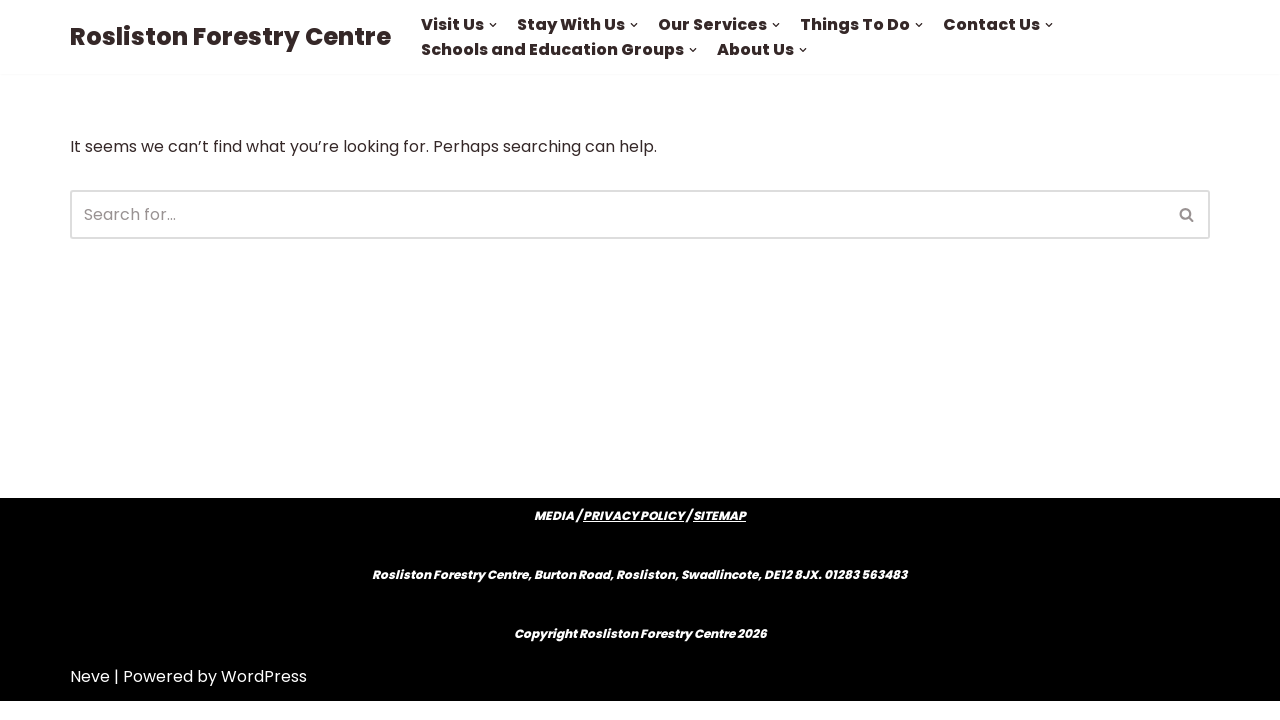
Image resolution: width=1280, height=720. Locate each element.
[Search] (617, 214)
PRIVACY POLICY (633, 534)
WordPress (264, 694)
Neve (90, 694)
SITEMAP (719, 534)
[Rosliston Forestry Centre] (230, 37)
